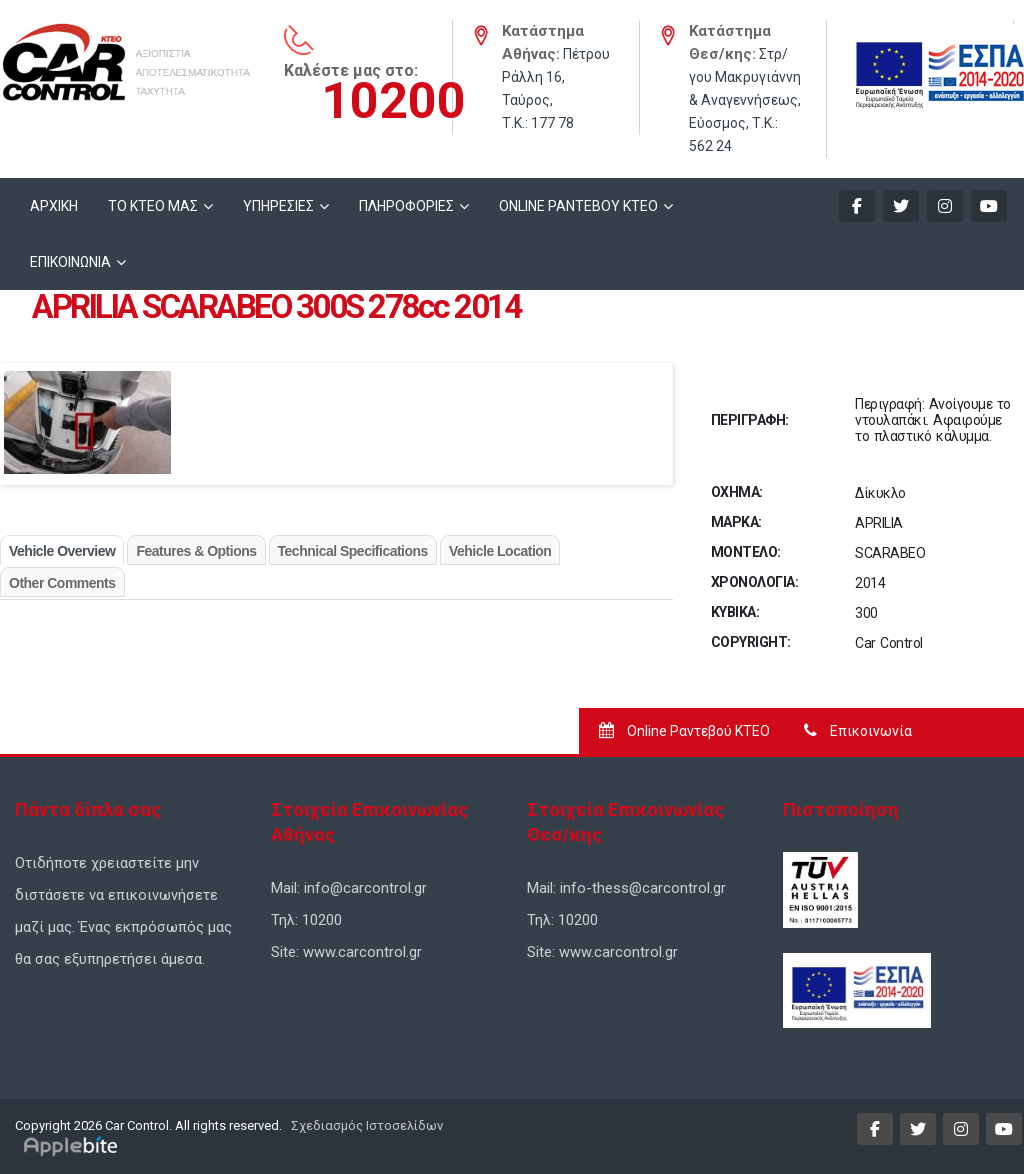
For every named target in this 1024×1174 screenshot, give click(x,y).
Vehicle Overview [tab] (62, 551)
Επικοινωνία (858, 731)
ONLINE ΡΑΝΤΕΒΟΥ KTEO (578, 206)
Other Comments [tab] (62, 583)
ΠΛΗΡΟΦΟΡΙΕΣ (406, 206)
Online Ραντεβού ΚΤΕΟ (684, 731)
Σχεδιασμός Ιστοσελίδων (365, 1125)
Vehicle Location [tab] (500, 551)
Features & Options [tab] (196, 551)
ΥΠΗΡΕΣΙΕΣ (278, 206)
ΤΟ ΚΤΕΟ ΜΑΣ (153, 206)
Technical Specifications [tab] (353, 551)
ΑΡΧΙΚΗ (54, 206)
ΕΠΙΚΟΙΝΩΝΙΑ (70, 262)
